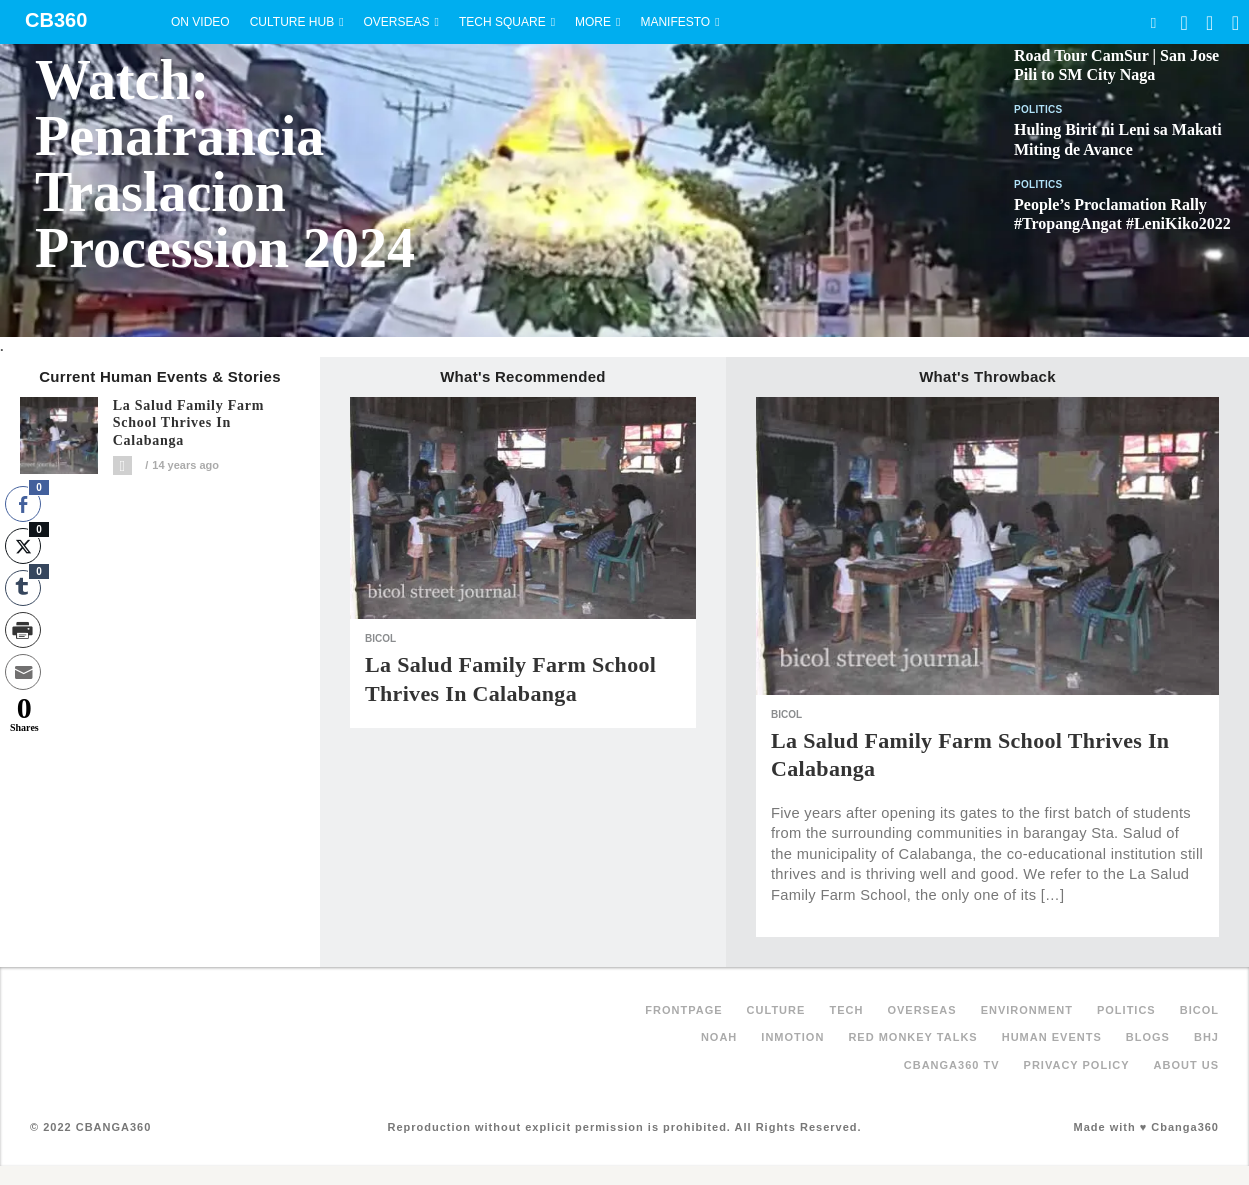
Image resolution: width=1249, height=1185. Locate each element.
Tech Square (502, 22)
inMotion (792, 1037)
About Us (1186, 1065)
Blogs (1148, 1037)
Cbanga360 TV (952, 1065)
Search (1153, 22)
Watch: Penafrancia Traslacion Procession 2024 (225, 164)
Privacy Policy (1077, 1065)
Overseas (397, 22)
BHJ (1206, 1037)
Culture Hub (292, 22)
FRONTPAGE (683, 1010)
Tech (846, 1010)
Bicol (380, 638)
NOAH (719, 1037)
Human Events (1052, 1037)
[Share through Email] (23, 672)
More (593, 22)
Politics (1038, 109)
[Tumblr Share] (23, 588)
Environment (1027, 1010)
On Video (200, 22)
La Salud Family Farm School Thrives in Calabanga (189, 423)
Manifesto (675, 22)
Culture (776, 1010)
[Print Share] (23, 630)
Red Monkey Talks (912, 1037)
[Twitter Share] (23, 546)
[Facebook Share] (23, 504)
